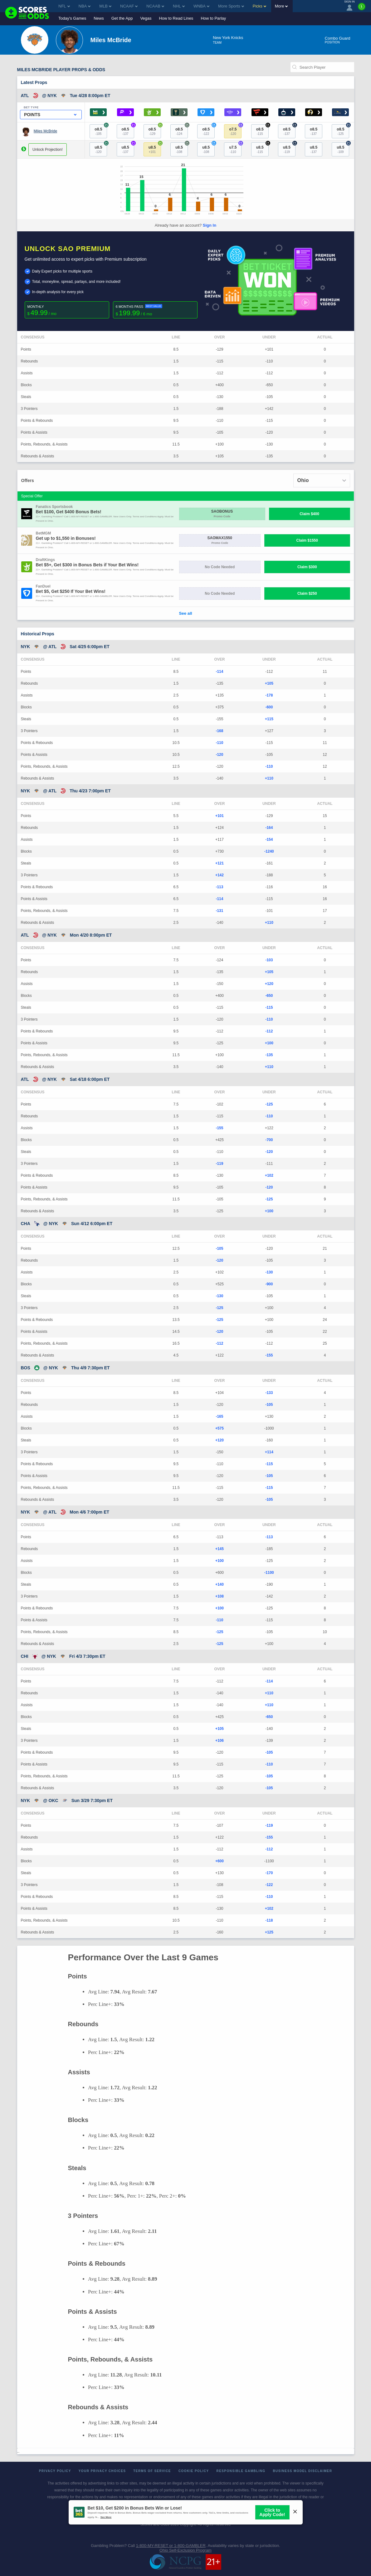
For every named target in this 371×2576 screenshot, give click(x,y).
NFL (64, 6)
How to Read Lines (176, 18)
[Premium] (361, 9)
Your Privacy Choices (102, 2471)
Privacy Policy (55, 2471)
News (99, 18)
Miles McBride (45, 131)
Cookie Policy (193, 2471)
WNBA (201, 6)
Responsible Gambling (241, 2471)
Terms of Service (152, 2471)
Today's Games (72, 18)
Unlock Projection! (47, 149)
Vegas (145, 18)
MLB (105, 6)
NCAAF (129, 6)
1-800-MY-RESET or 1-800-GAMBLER (171, 2545)
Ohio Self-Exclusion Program (185, 2550)
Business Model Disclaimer (302, 2471)
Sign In (209, 225)
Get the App (122, 18)
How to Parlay (213, 18)
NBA (85, 6)
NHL (179, 6)
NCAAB (155, 6)
